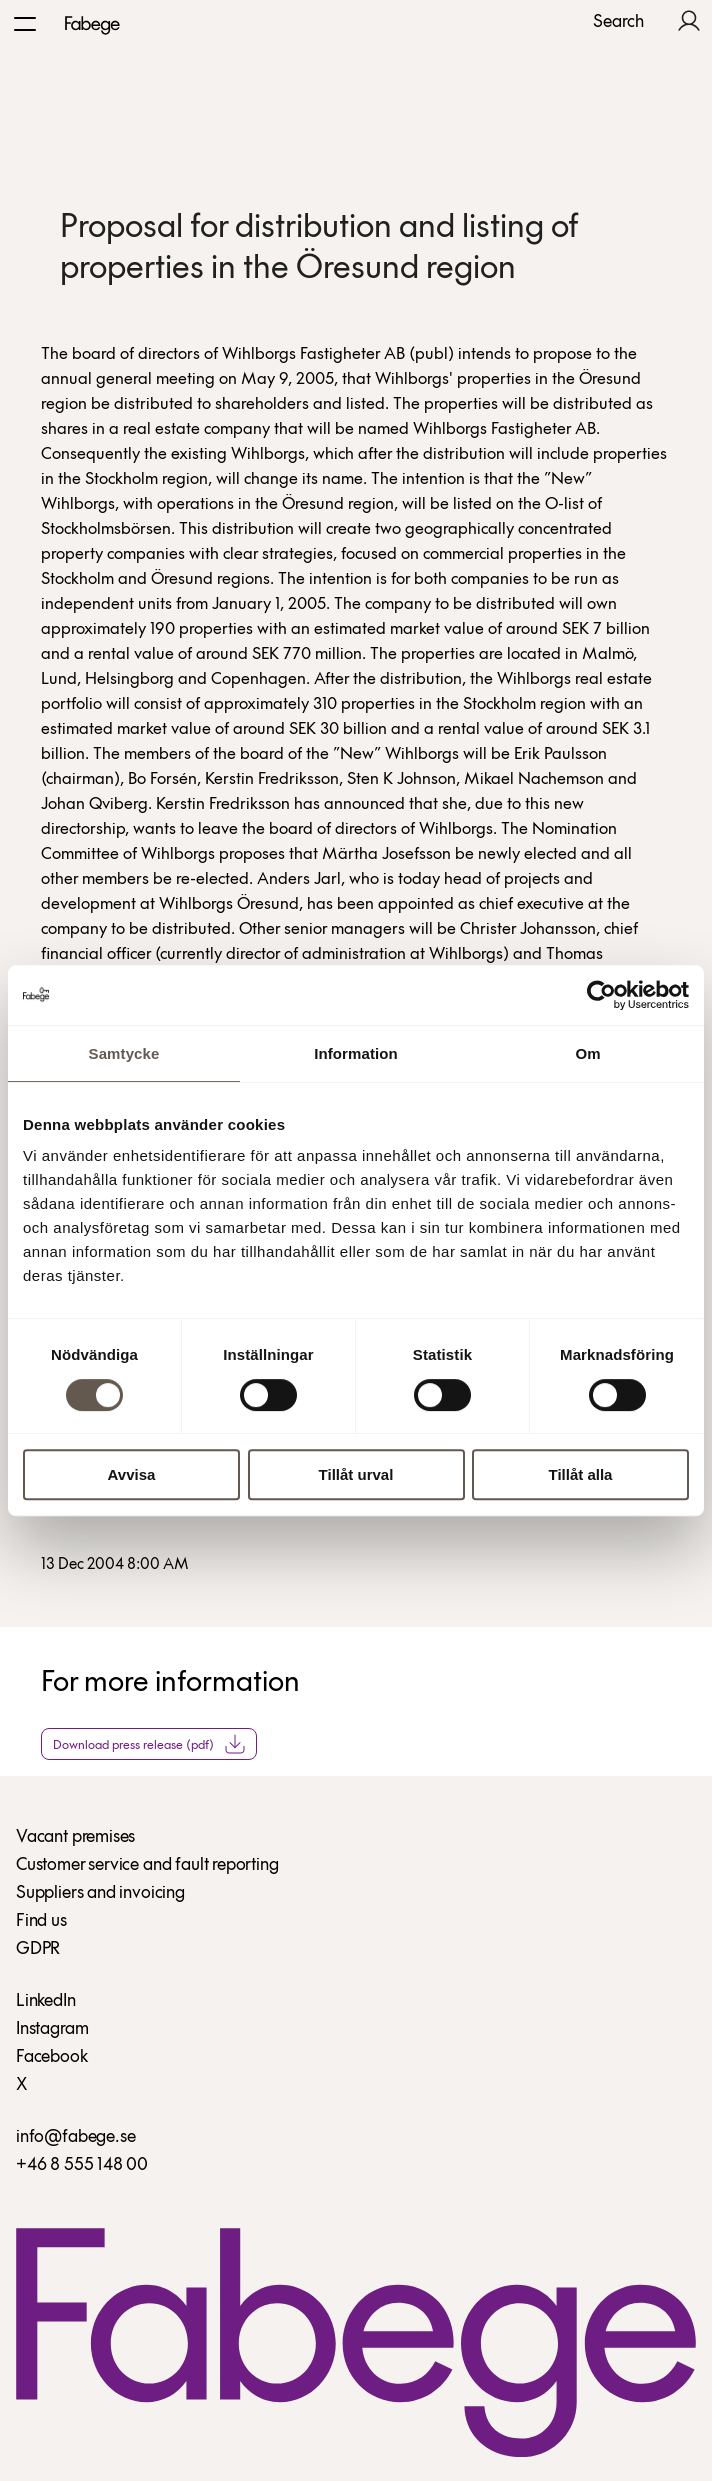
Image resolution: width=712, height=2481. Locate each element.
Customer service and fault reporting (147, 1865)
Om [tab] (587, 1053)
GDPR (38, 1949)
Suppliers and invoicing (100, 1893)
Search (618, 23)
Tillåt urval (356, 1474)
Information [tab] (356, 1053)
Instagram (52, 2029)
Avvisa (132, 1474)
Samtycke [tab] (124, 1053)
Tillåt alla (581, 1474)
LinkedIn (46, 2001)
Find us (41, 1921)
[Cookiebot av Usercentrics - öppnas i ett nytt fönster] (601, 995)
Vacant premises (75, 1837)
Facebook (52, 2057)
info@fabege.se (75, 2137)
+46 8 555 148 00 (82, 2165)
